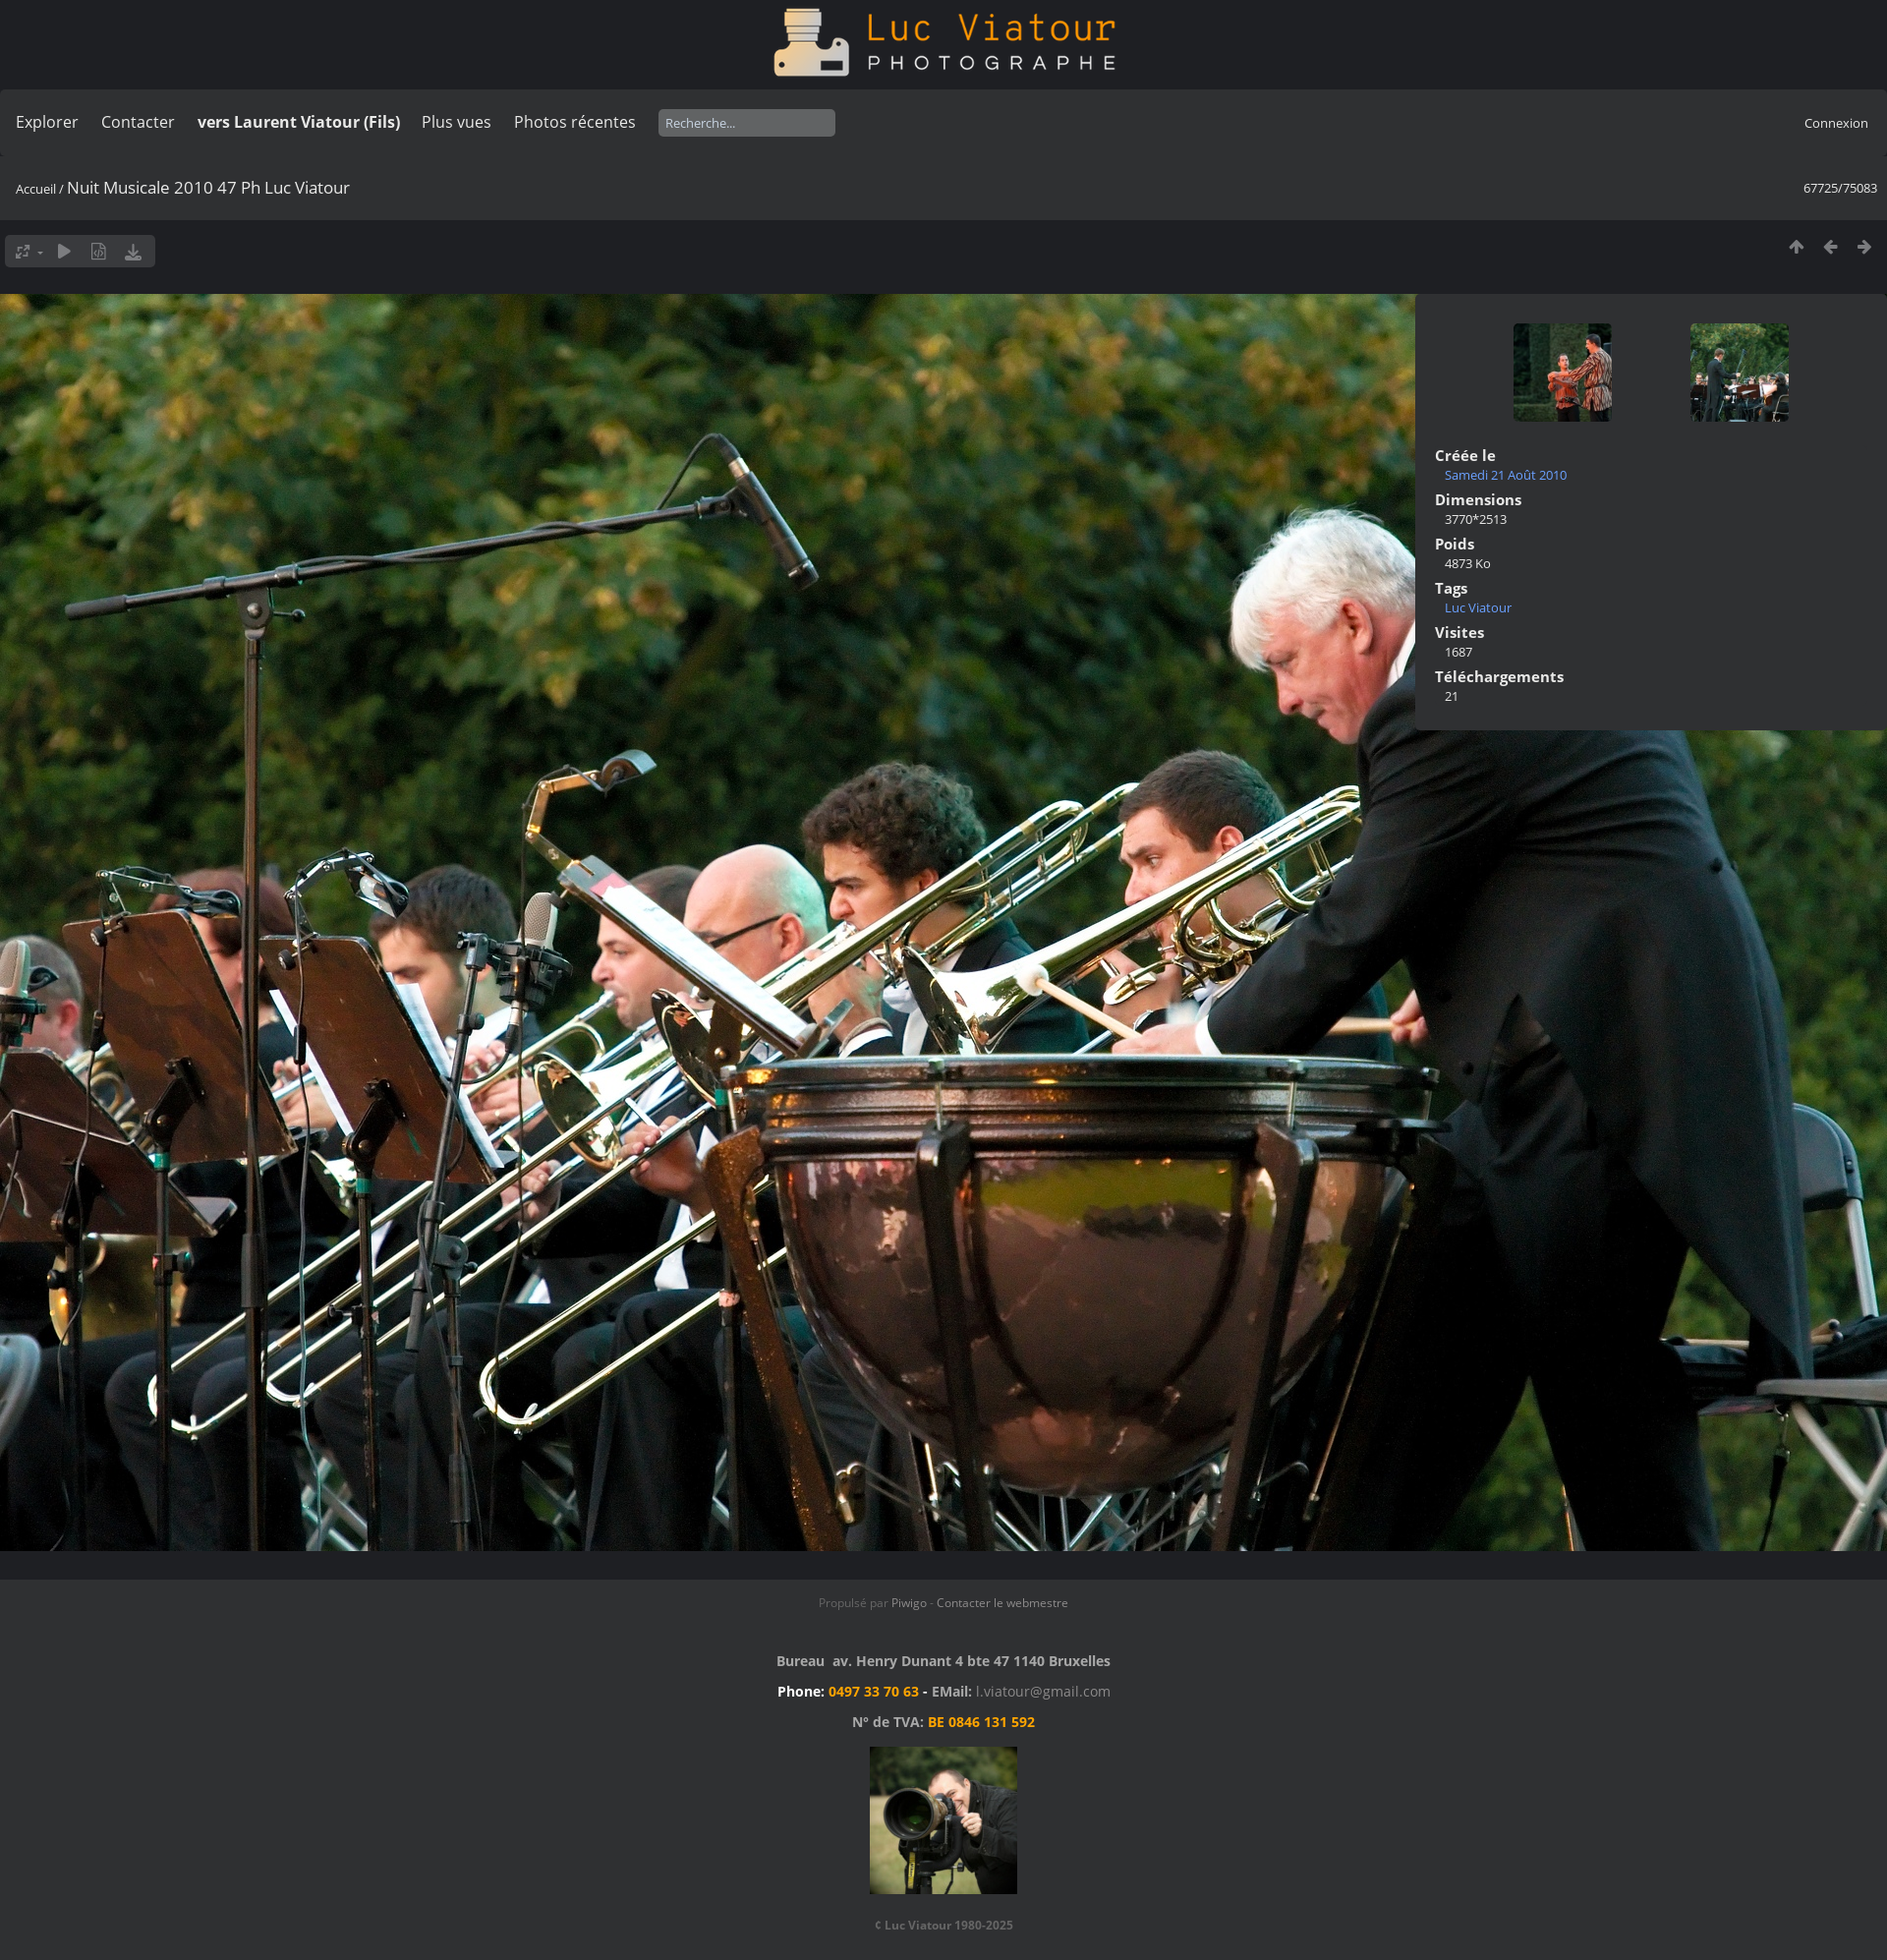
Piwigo (909, 1602)
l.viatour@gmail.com (1043, 1691)
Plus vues (456, 122)
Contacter (138, 122)
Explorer (47, 122)
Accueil (36, 189)
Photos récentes (575, 122)
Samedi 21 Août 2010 (1506, 475)
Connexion (1836, 123)
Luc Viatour (1478, 607)
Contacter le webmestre (1002, 1602)
